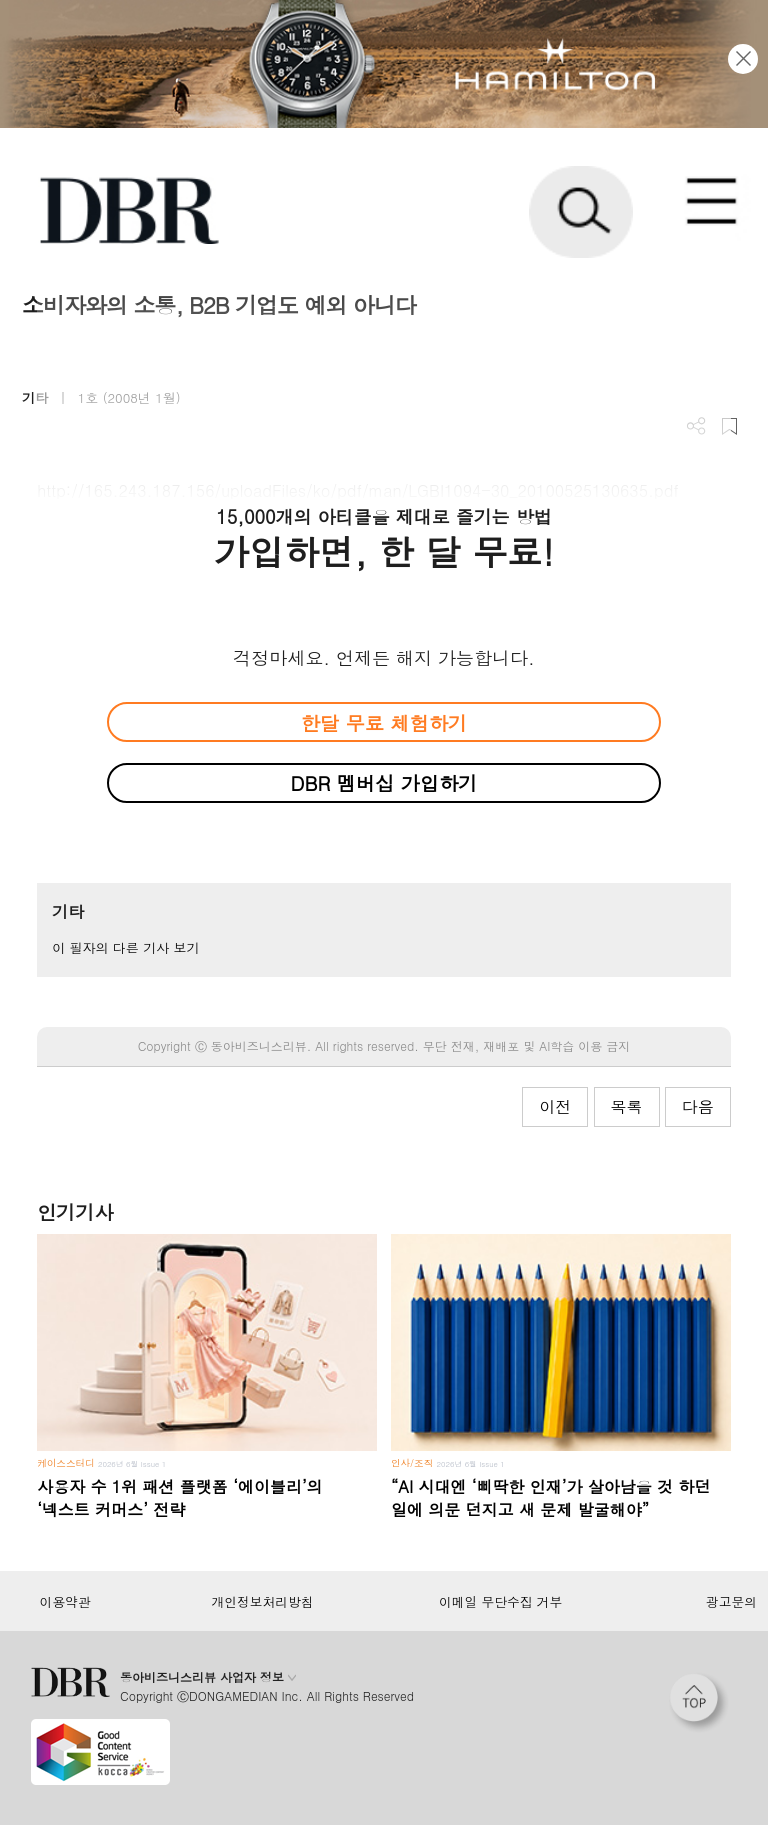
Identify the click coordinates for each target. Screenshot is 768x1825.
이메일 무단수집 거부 (500, 1602)
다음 (698, 1106)
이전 (555, 1106)
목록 (627, 1106)
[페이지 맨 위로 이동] (699, 1703)
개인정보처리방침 (263, 1602)
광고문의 (731, 1602)
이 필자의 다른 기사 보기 (125, 947)
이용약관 (64, 1602)
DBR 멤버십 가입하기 (384, 782)
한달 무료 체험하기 (384, 722)
